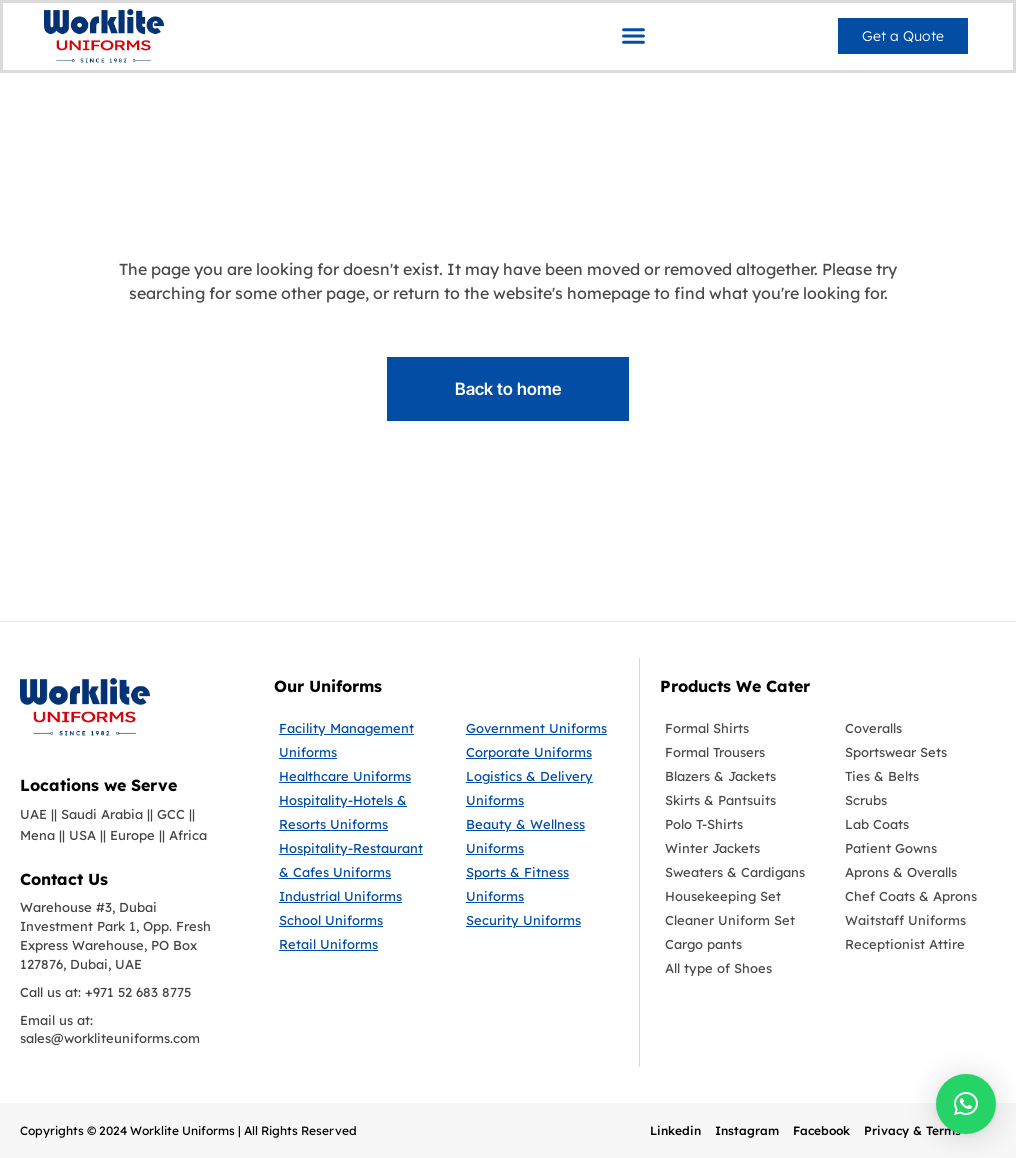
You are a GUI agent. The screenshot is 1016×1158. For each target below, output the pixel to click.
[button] (634, 35)
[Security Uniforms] (542, 920)
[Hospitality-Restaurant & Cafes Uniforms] (357, 860)
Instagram (747, 1130)
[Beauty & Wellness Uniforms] (542, 836)
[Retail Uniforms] (357, 944)
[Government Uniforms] (542, 728)
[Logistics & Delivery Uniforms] (542, 788)
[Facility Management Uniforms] (357, 740)
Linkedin (675, 1130)
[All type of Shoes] (740, 968)
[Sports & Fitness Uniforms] (542, 884)
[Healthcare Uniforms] (357, 776)
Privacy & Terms (912, 1130)
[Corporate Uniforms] (542, 752)
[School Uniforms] (357, 920)
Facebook (821, 1130)
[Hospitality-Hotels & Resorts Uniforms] (357, 812)
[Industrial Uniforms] (357, 896)
